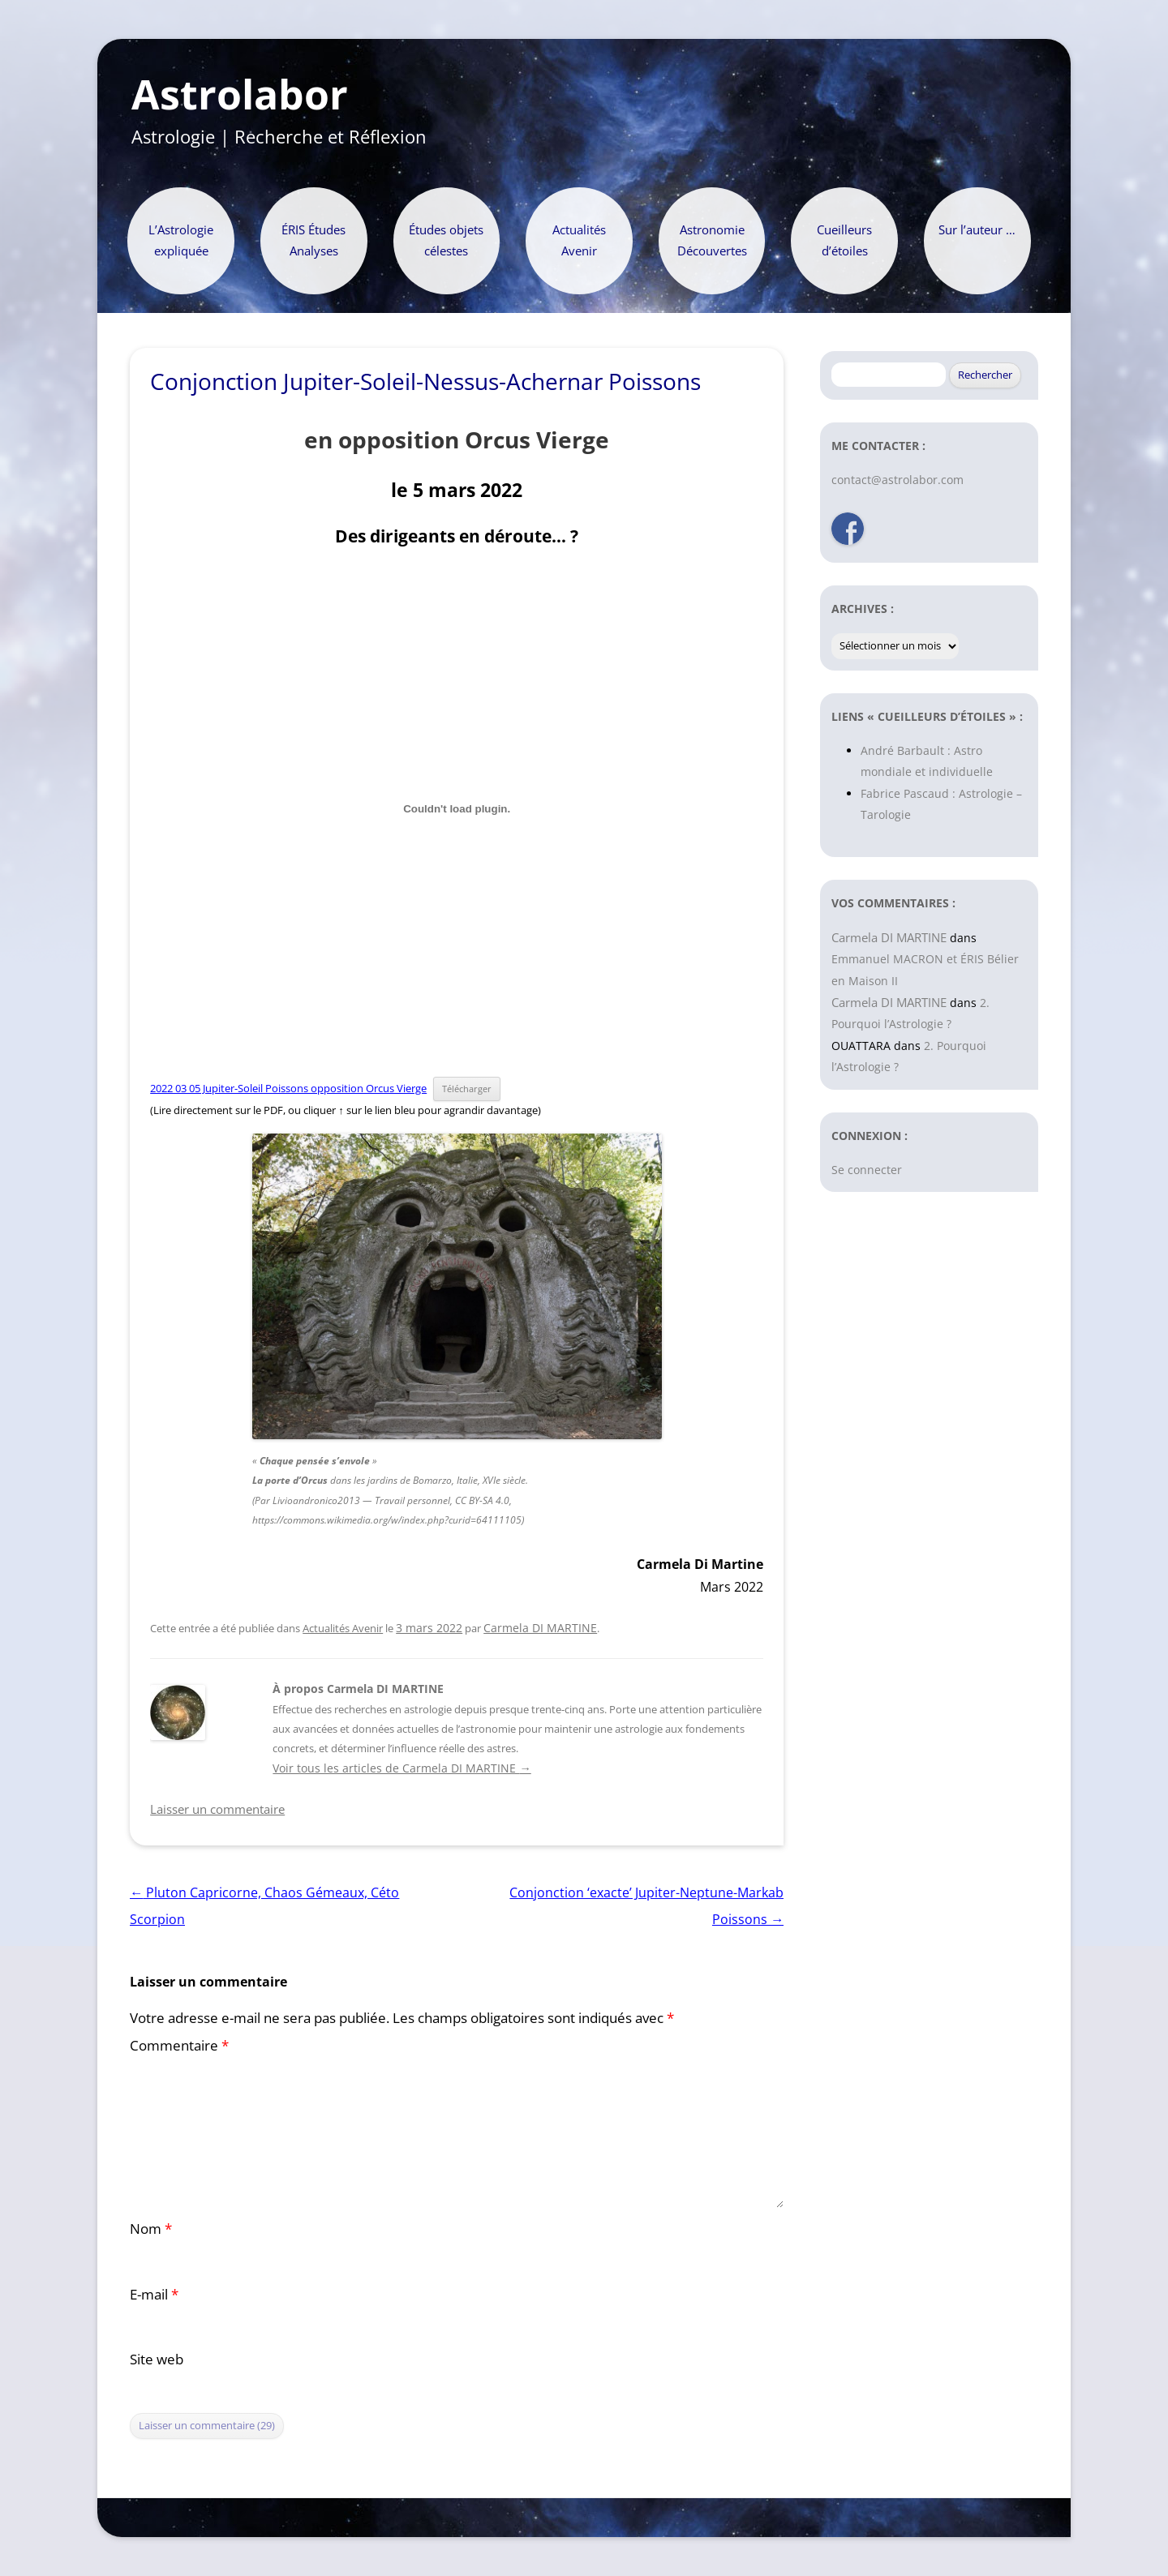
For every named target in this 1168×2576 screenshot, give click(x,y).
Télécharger (467, 1088)
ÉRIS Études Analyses (313, 240)
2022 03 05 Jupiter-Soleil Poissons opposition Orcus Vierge (288, 1088)
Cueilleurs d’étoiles (844, 240)
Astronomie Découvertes (712, 240)
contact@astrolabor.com (897, 479)
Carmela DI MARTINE (540, 1627)
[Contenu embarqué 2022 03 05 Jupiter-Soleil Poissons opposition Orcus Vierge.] (456, 808)
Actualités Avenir (579, 240)
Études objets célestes (446, 240)
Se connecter (866, 1169)
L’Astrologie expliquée (180, 240)
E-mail (154, 2294)
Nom (151, 2228)
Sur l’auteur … (977, 229)
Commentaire (179, 2045)
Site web (156, 2359)
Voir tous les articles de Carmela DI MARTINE (401, 1768)
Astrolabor (239, 95)
